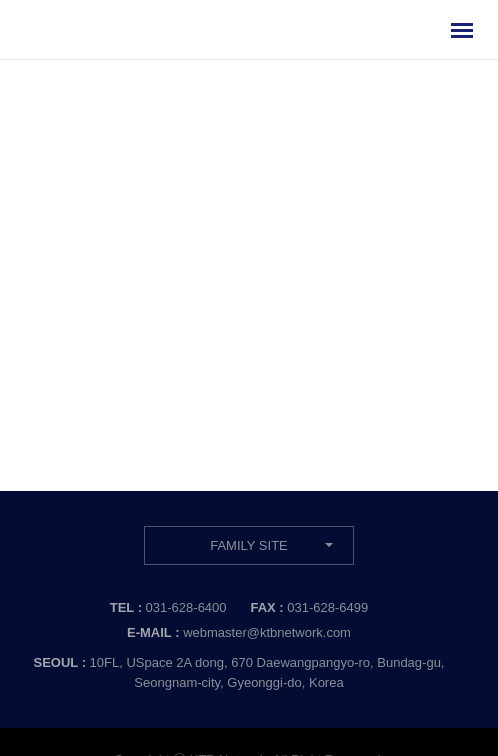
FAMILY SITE (249, 545)
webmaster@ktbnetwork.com (267, 632)
